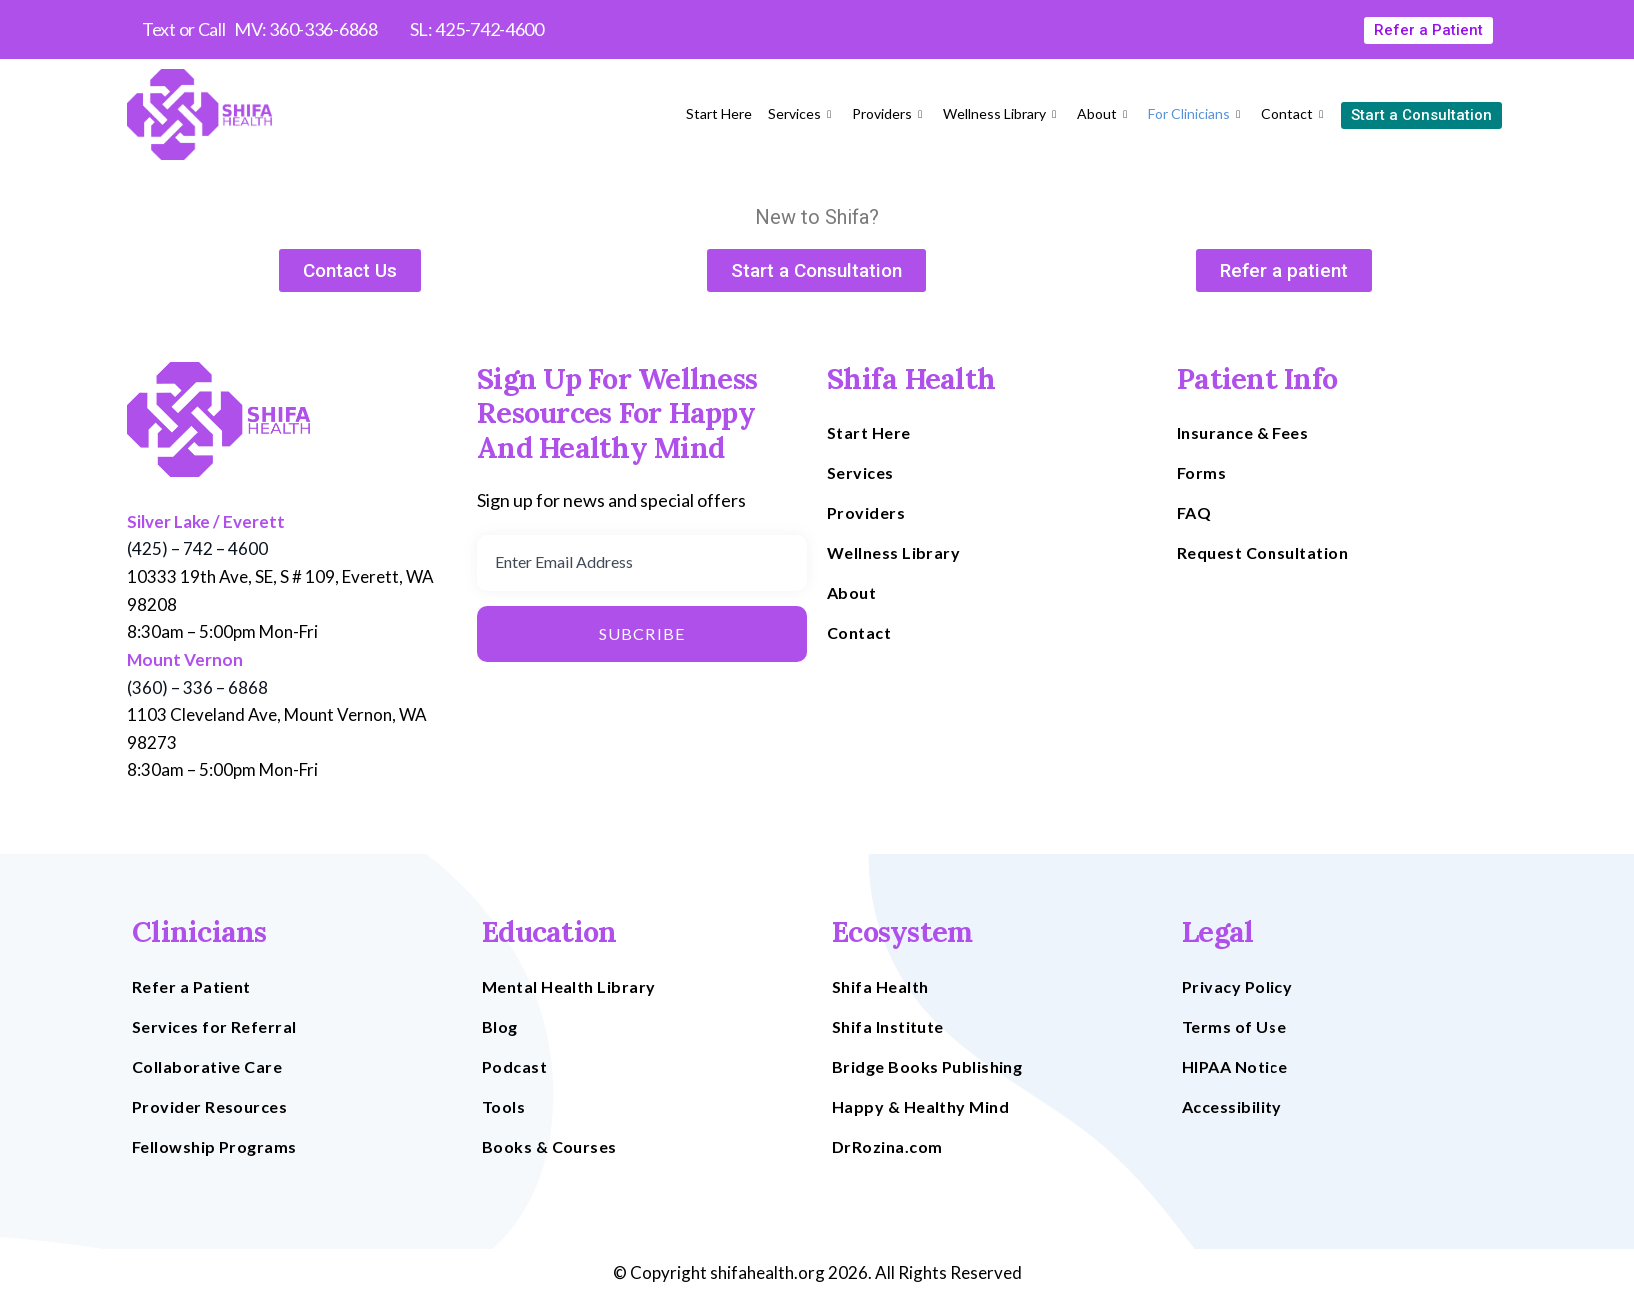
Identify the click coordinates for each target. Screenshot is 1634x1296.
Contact (1294, 113)
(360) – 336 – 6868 (197, 687)
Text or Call (183, 29)
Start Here (719, 113)
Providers (889, 113)
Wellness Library (1002, 113)
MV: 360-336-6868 (305, 29)
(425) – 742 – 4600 (197, 548)
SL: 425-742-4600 (477, 29)
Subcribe (642, 633)
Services (802, 113)
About (1104, 113)
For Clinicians (1196, 113)
